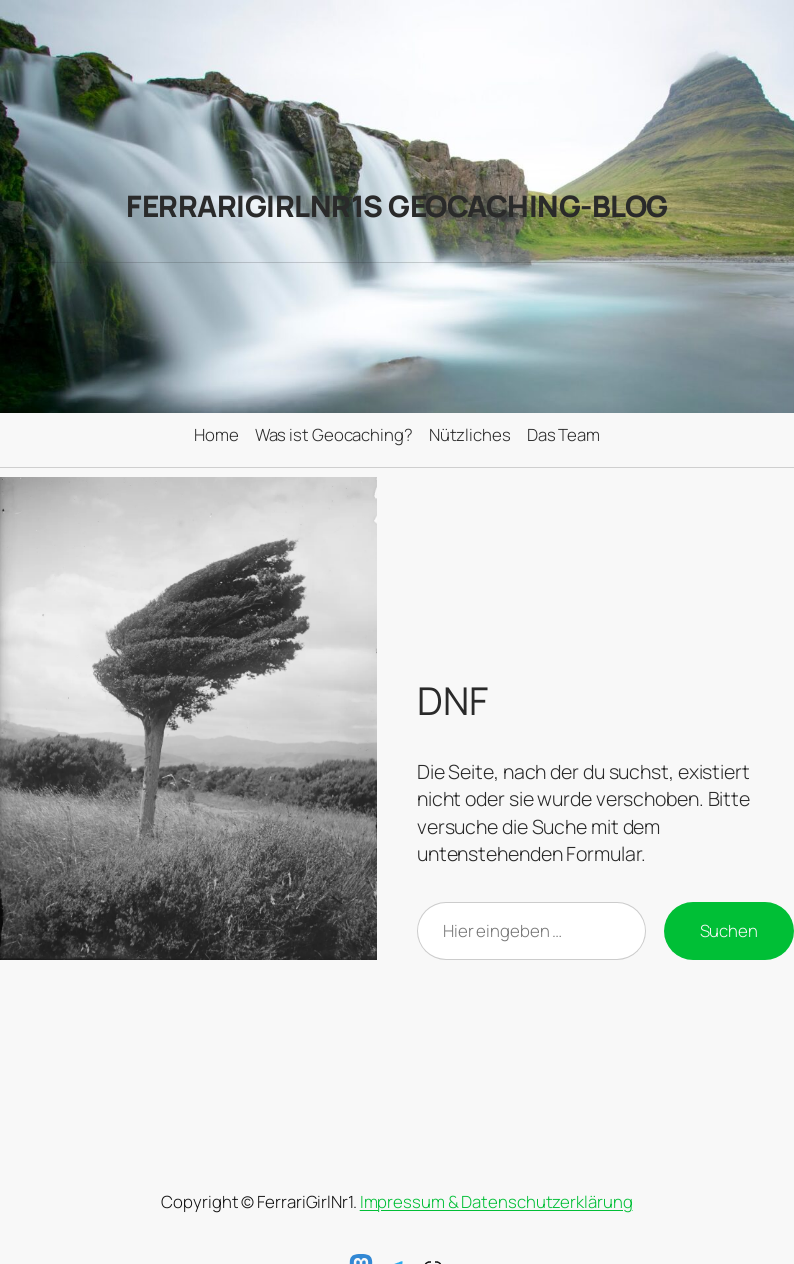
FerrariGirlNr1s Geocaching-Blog (397, 205)
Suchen (729, 930)
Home (216, 434)
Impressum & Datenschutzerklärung (496, 1201)
